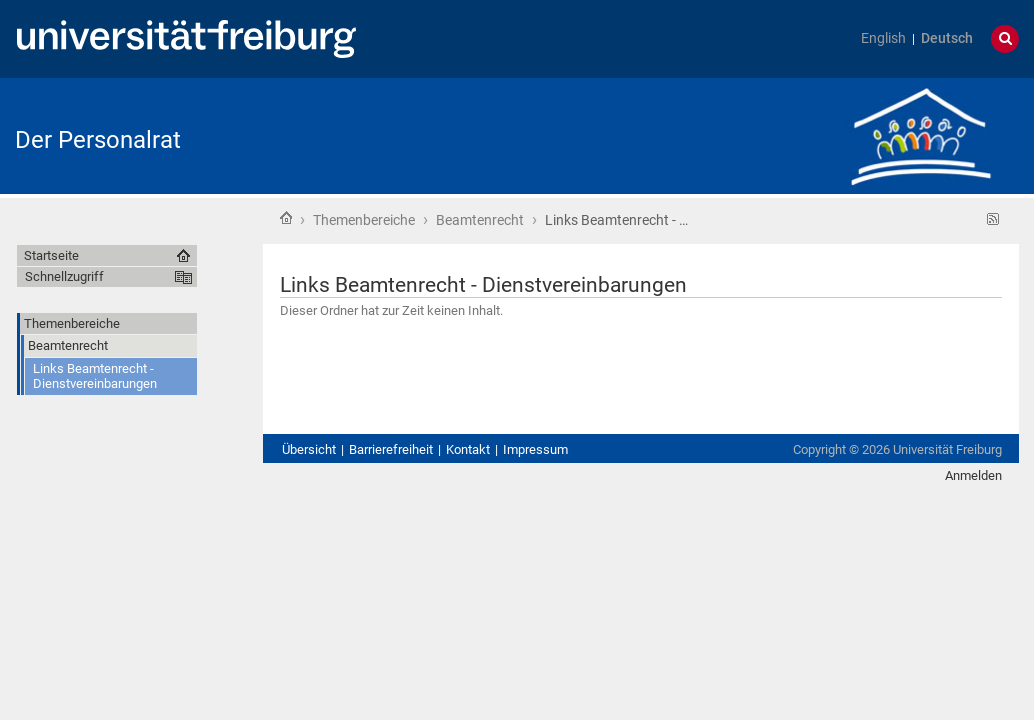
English (883, 38)
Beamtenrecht (480, 220)
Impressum (535, 449)
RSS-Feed (993, 219)
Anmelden (973, 475)
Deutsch (947, 38)
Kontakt (468, 449)
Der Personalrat (98, 140)
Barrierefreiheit (391, 449)
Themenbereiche (364, 220)
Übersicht (309, 449)
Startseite (286, 218)
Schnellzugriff (64, 276)
